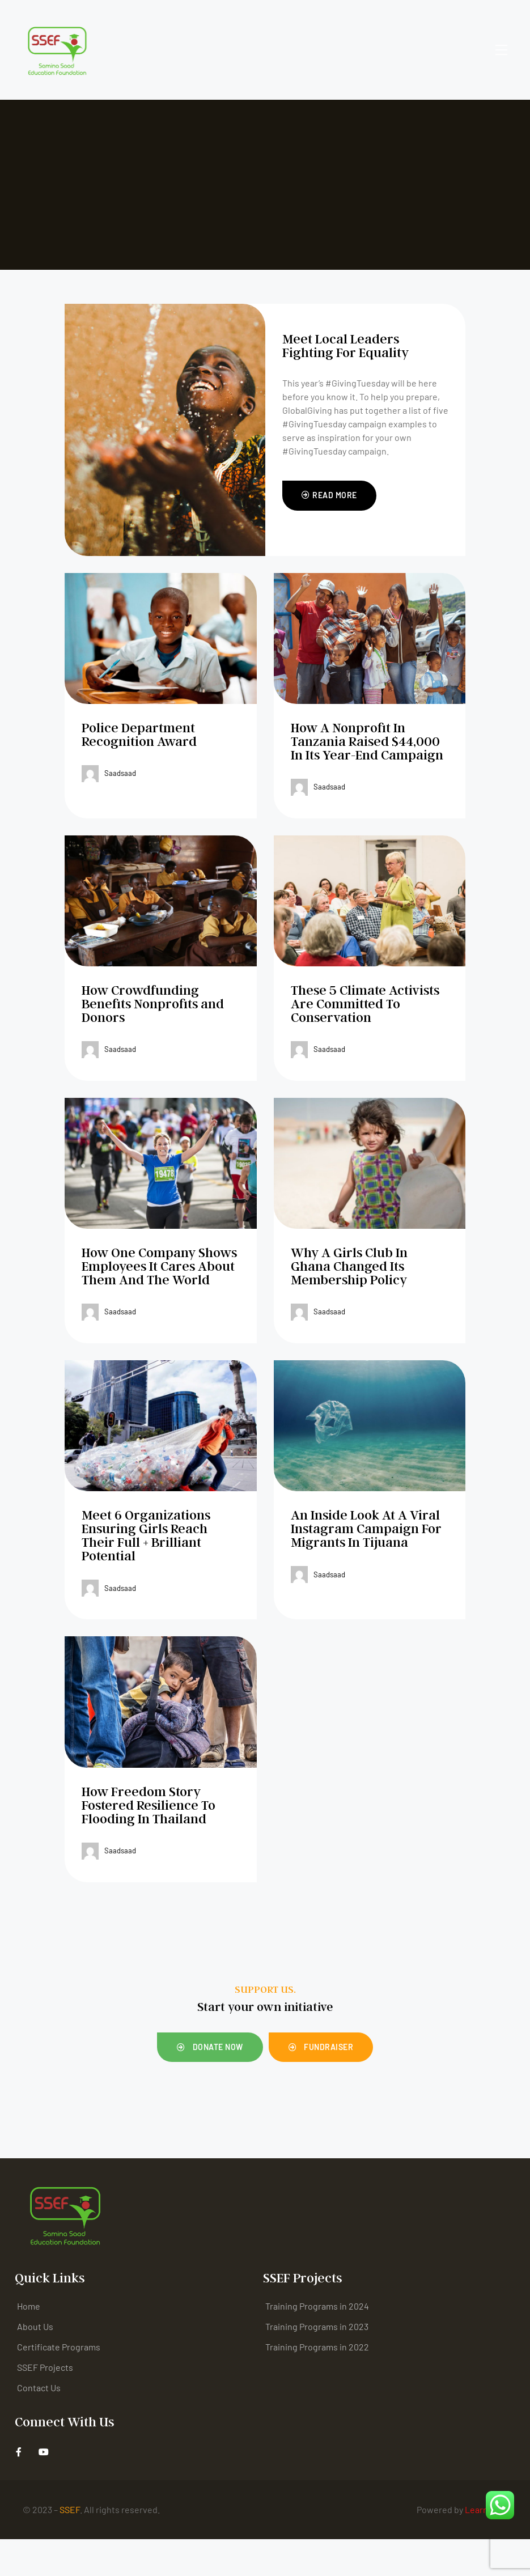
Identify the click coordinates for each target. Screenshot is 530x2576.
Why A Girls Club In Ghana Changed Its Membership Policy (349, 1266)
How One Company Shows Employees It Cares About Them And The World (159, 1266)
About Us (35, 2326)
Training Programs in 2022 (317, 2346)
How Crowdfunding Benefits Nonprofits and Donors (153, 1003)
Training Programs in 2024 (317, 2306)
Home (28, 2306)
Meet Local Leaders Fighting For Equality (345, 345)
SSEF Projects (45, 2367)
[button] (210, 2047)
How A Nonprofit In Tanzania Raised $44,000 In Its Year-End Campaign (367, 741)
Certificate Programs (58, 2346)
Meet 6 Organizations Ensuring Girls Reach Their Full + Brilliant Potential (146, 1535)
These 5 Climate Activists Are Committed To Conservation (365, 1003)
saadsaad (109, 773)
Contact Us (39, 2387)
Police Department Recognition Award (139, 734)
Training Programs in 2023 (316, 2326)
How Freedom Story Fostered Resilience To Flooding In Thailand (148, 1805)
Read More (336, 491)
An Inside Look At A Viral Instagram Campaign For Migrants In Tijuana (366, 1528)
